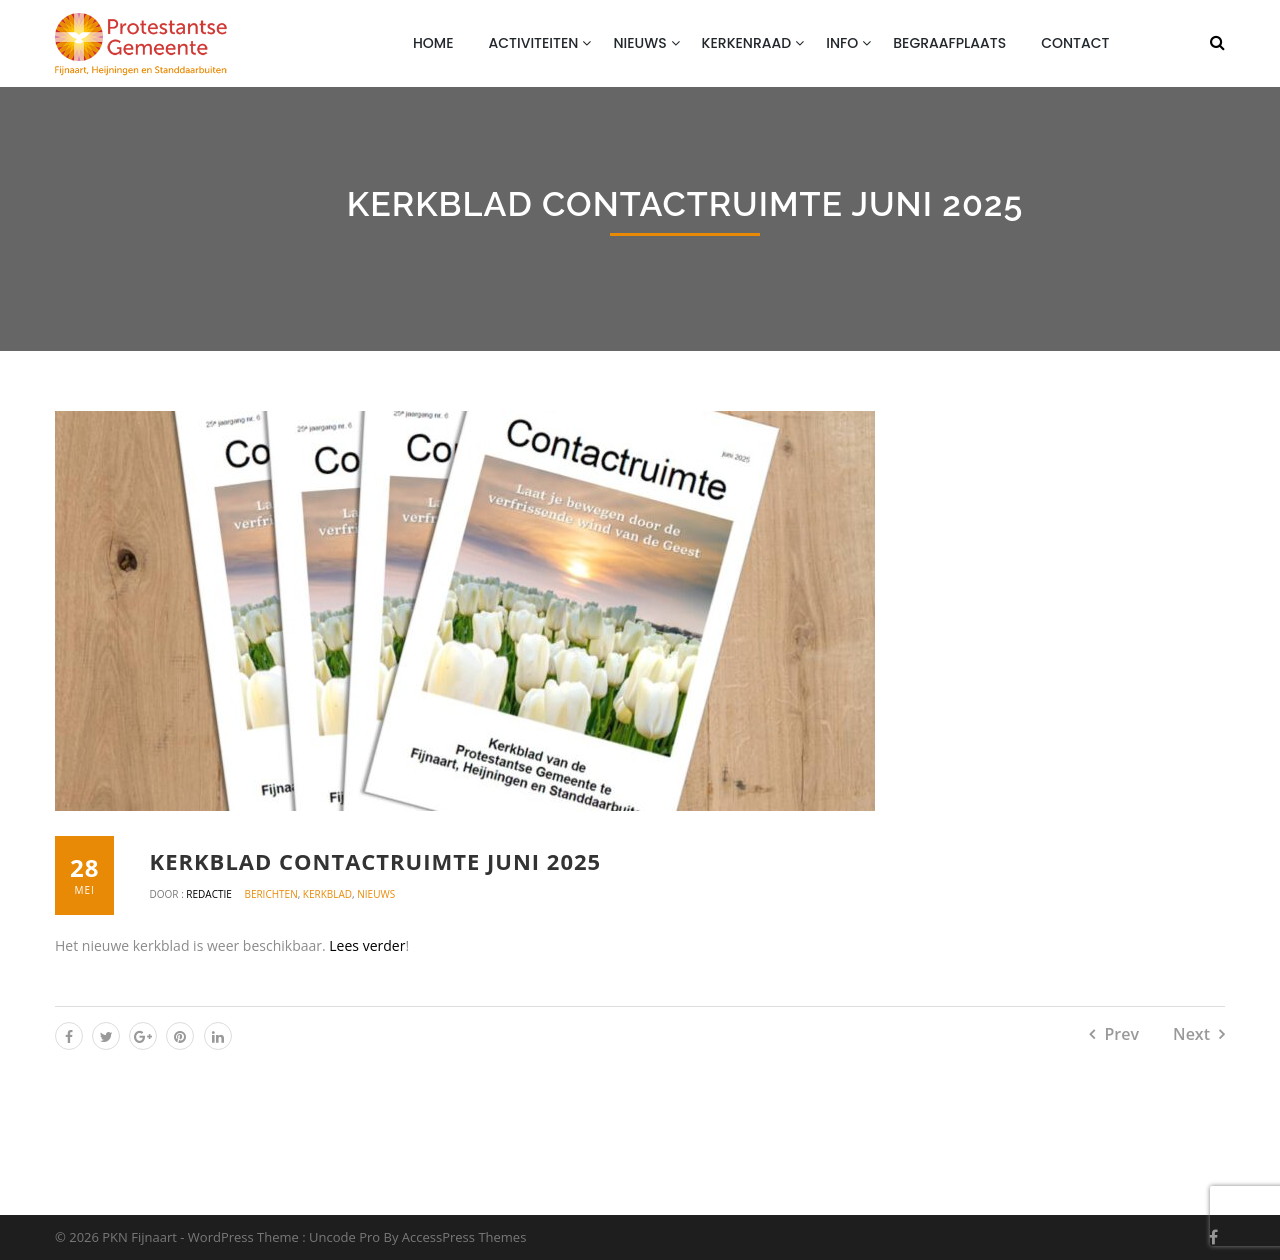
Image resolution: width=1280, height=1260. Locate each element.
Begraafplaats (949, 43)
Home (433, 43)
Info (842, 43)
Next (1191, 1034)
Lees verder (367, 945)
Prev (1121, 1034)
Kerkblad (327, 894)
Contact (1075, 43)
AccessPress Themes (464, 1237)
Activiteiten (534, 43)
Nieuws (639, 43)
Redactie (210, 894)
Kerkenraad (747, 43)
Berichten (270, 894)
